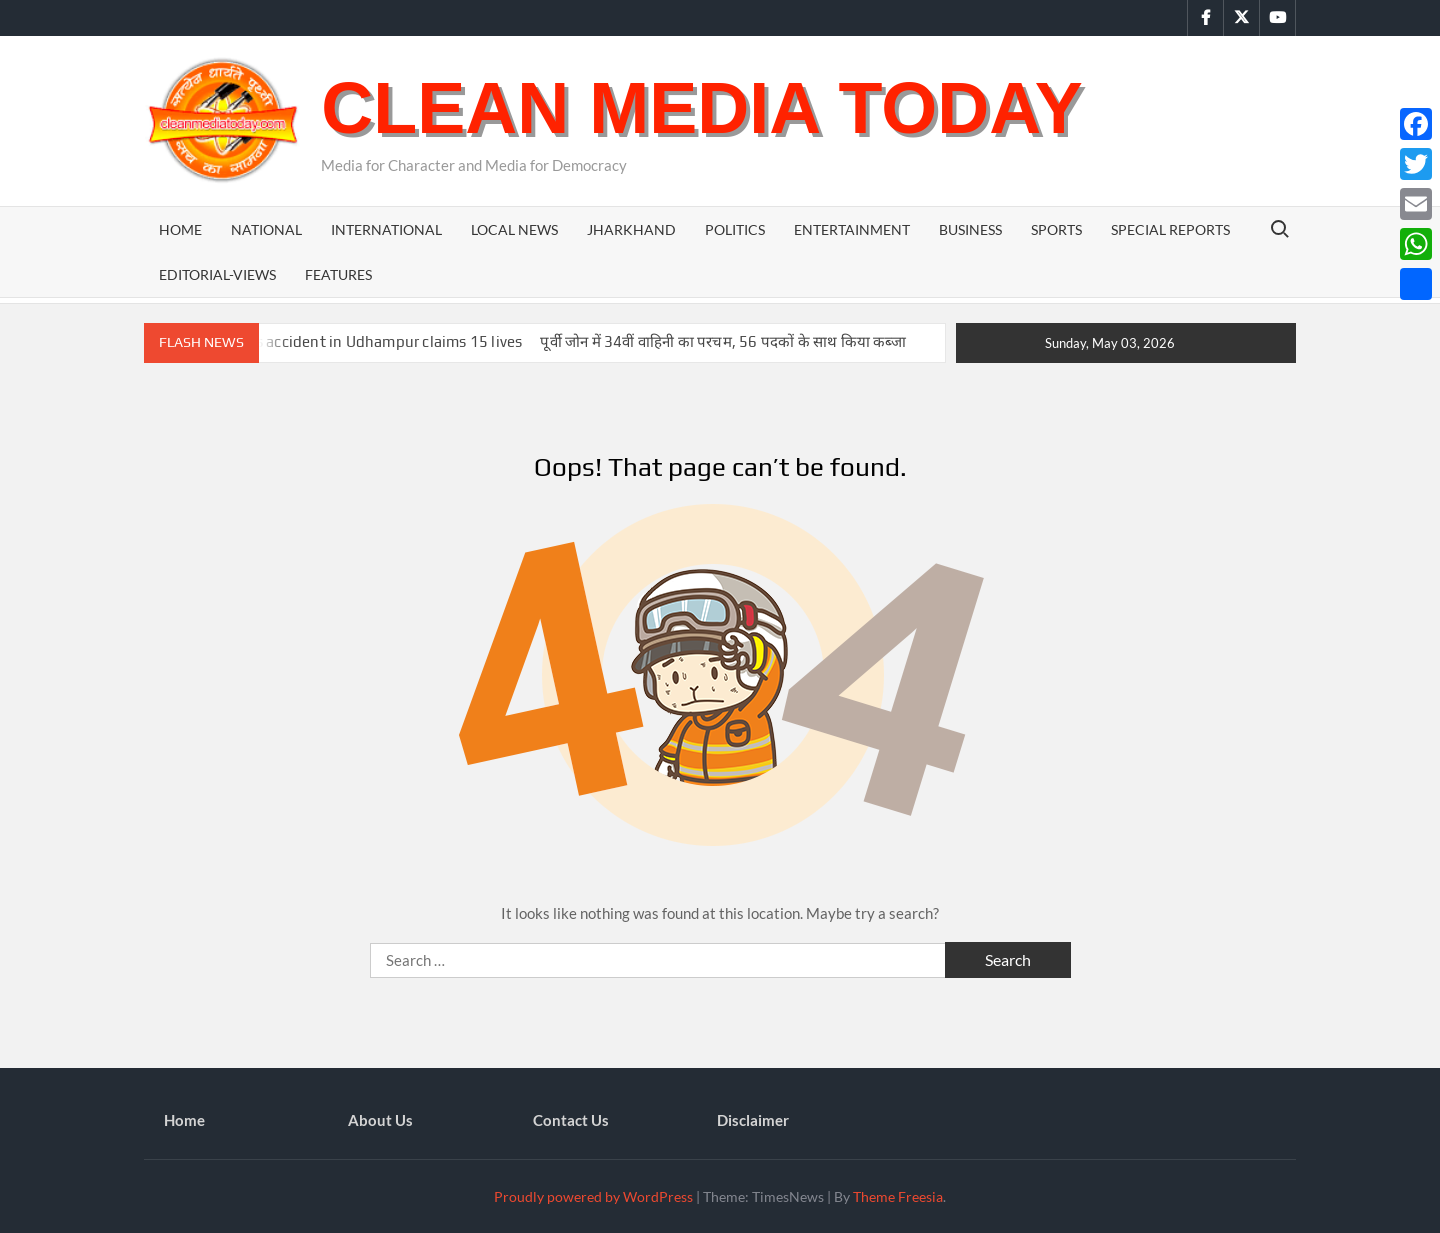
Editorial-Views (217, 274)
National (266, 229)
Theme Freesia (898, 1196)
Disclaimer (753, 1120)
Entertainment (852, 229)
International (386, 229)
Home (180, 229)
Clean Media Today (701, 108)
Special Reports (1170, 229)
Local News (514, 229)
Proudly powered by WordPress (593, 1196)
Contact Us (571, 1120)
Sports (1056, 229)
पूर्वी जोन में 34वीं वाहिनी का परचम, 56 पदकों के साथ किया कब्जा (722, 341)
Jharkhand (631, 229)
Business (970, 229)
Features (338, 274)
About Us (380, 1120)
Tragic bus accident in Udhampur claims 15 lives (356, 341)
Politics (735, 229)
